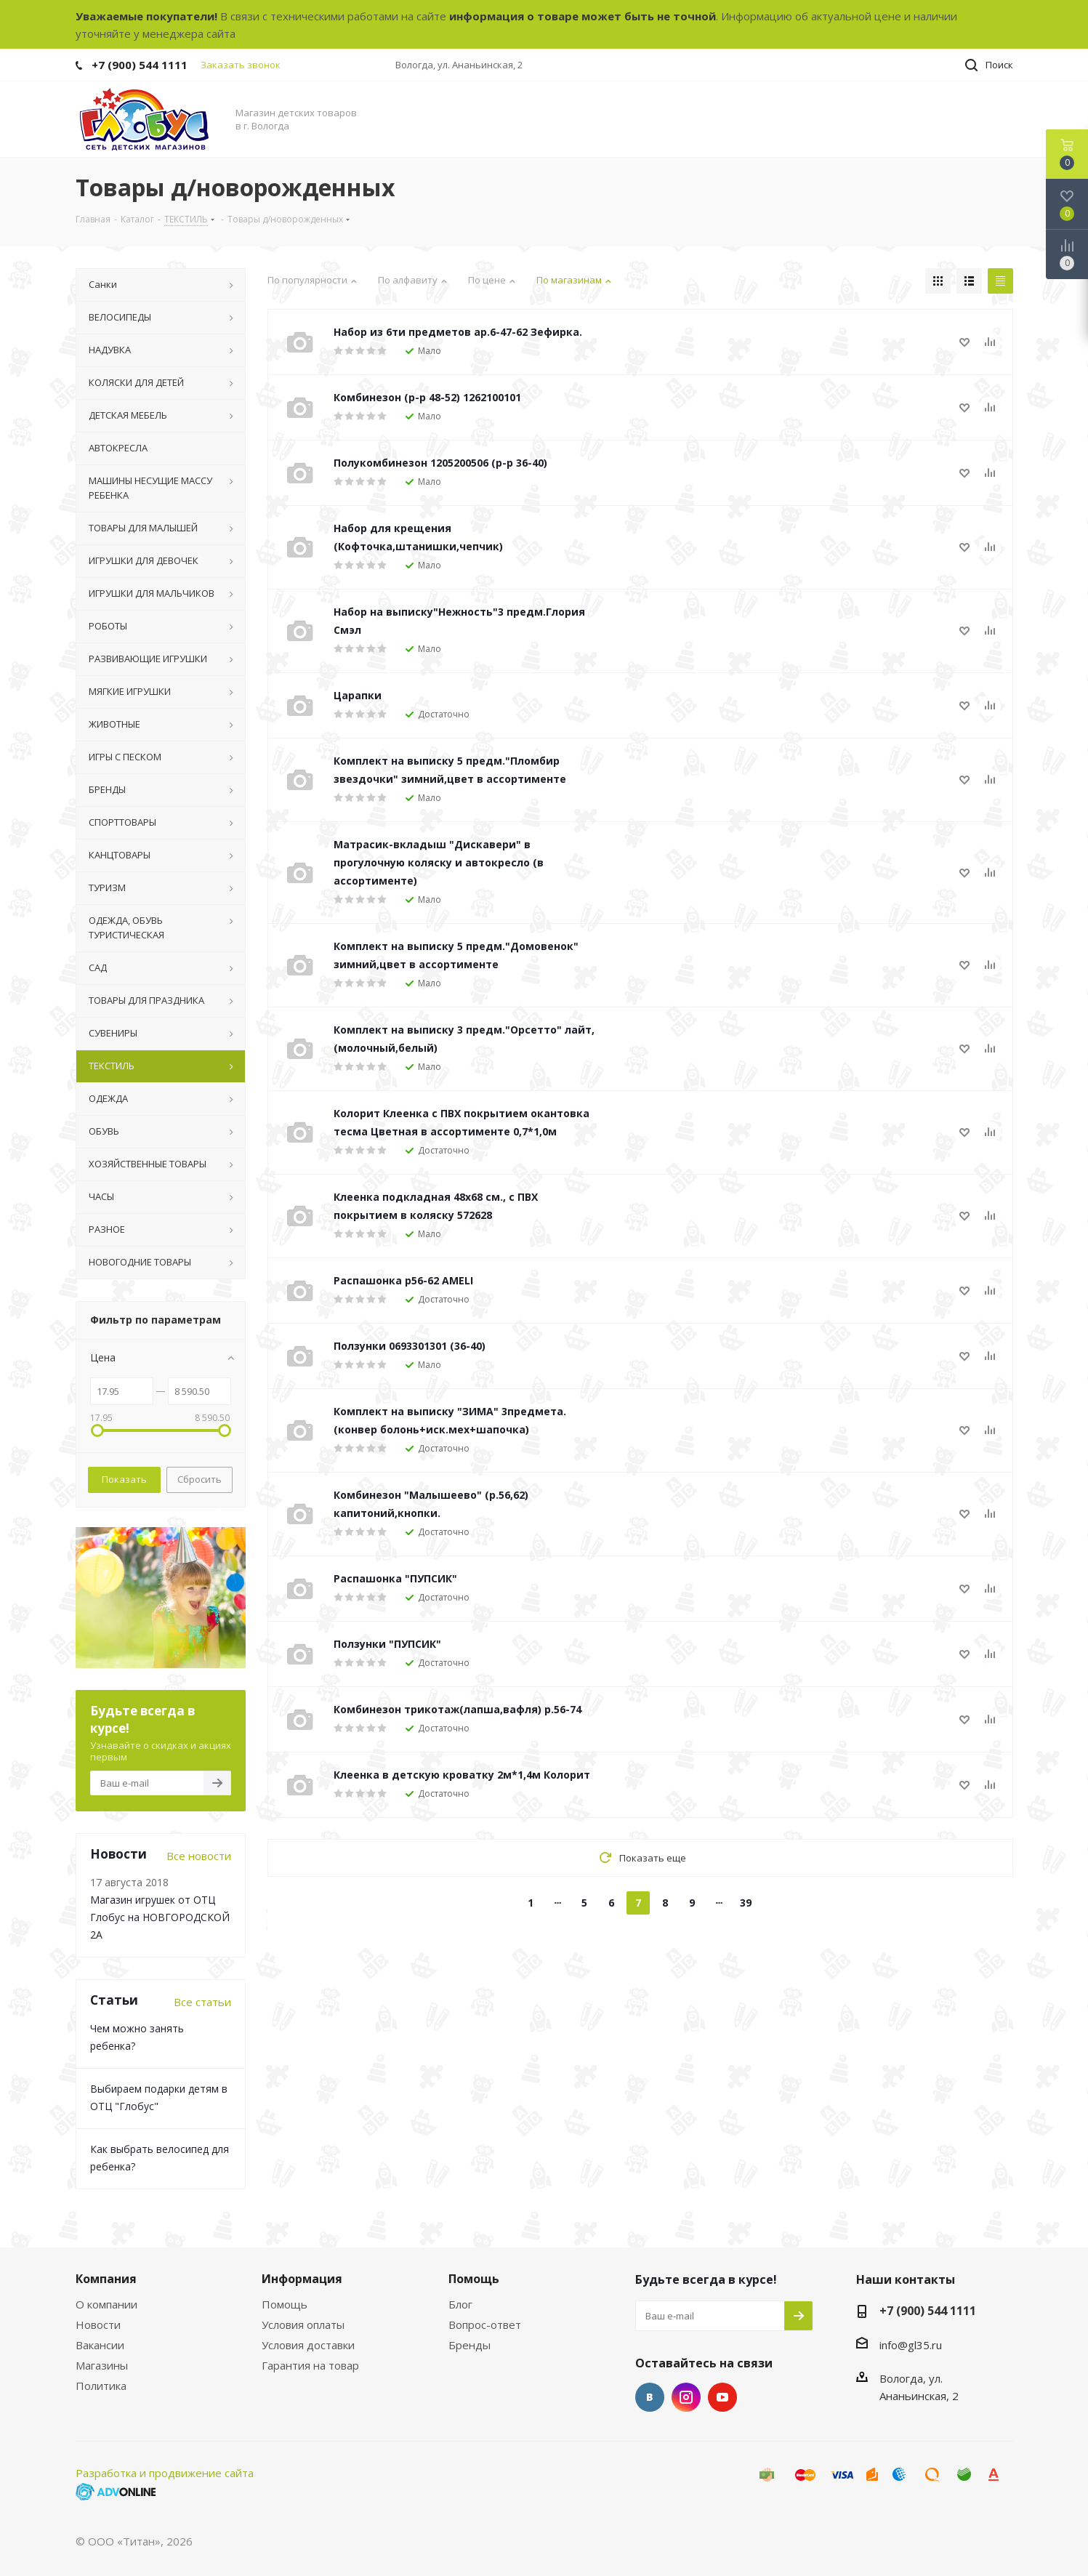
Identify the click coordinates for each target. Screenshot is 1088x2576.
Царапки (358, 695)
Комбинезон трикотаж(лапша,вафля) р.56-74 (457, 1709)
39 (745, 1902)
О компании (106, 2304)
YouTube (722, 2397)
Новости (98, 2324)
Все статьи (202, 2002)
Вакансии (100, 2345)
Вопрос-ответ (484, 2324)
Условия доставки (308, 2345)
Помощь (284, 2304)
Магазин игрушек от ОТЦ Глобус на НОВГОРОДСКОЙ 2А (160, 1917)
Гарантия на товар (310, 2365)
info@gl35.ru (910, 2345)
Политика (101, 2385)
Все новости (198, 1855)
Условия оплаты (303, 2324)
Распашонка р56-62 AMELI (403, 1280)
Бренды (469, 2345)
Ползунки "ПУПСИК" (387, 1644)
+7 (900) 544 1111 (140, 64)
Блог (460, 2304)
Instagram (686, 2397)
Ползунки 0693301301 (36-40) (409, 1346)
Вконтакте (649, 2397)
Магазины (102, 2365)
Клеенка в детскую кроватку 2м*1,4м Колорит (462, 1775)
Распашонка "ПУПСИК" (395, 1578)
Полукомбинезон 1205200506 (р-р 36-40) (440, 463)
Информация (302, 2279)
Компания (106, 2279)
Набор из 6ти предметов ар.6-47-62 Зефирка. (458, 332)
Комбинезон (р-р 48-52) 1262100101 (427, 397)
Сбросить (199, 1479)
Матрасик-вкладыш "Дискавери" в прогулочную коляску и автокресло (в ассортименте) (439, 862)
